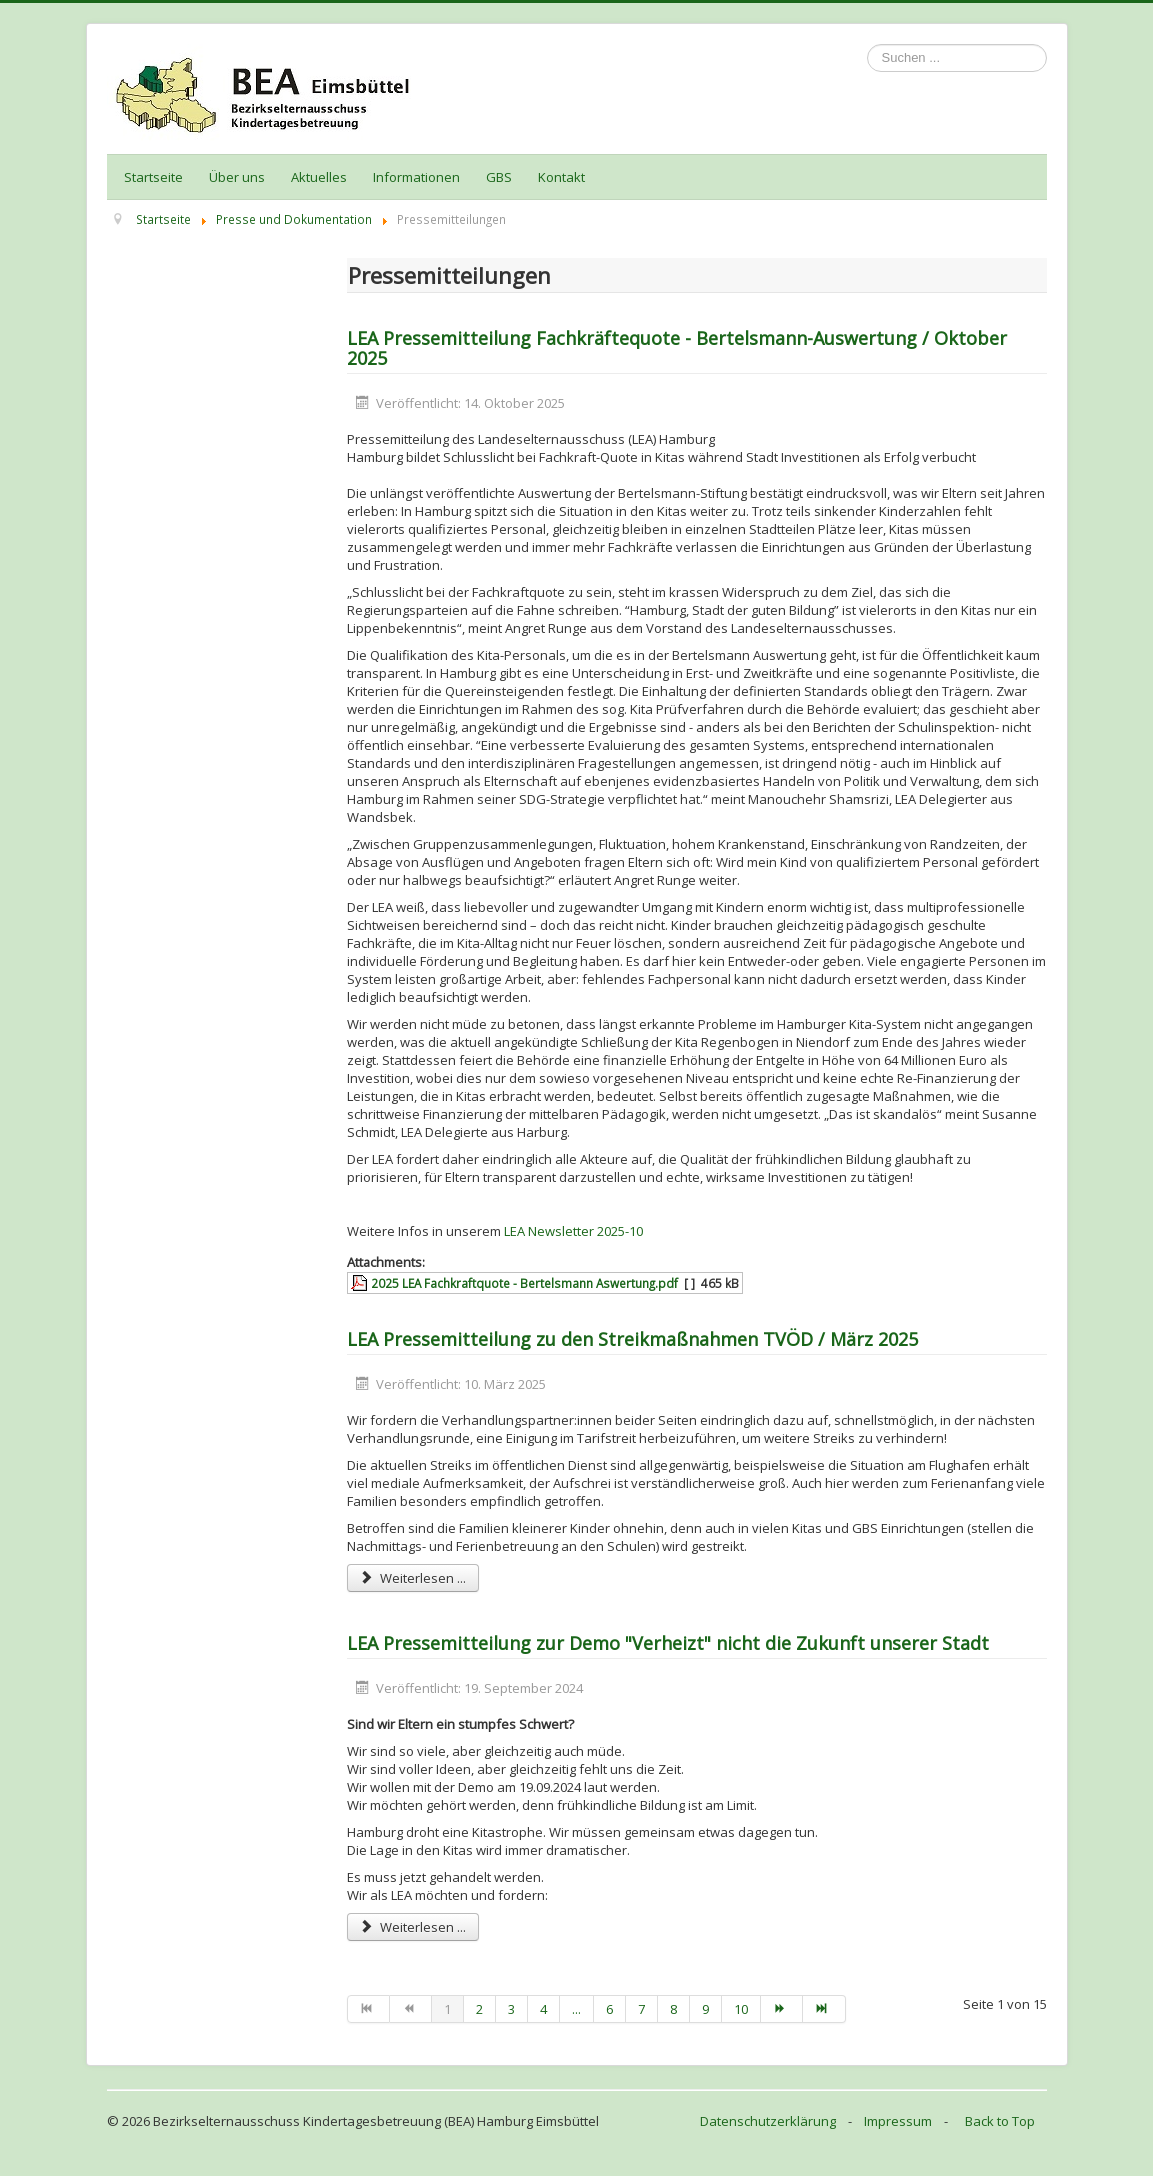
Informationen (416, 177)
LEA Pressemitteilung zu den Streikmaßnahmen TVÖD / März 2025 (632, 1339)
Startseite (153, 177)
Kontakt (561, 177)
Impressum (898, 2121)
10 (741, 2009)
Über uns (237, 177)
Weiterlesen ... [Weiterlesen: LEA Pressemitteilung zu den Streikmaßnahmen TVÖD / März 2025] (413, 1578)
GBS (499, 177)
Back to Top (1000, 2121)
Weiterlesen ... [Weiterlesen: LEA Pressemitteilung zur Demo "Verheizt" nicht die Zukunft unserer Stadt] (413, 1927)
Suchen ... (867, 44)
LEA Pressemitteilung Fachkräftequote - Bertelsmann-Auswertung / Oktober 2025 (677, 348)
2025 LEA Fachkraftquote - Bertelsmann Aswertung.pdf (524, 1283)
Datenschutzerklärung (768, 2121)
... (576, 2009)
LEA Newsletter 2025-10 (573, 1231)
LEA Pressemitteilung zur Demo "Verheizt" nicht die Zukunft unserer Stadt (668, 1643)
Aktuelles (319, 177)
